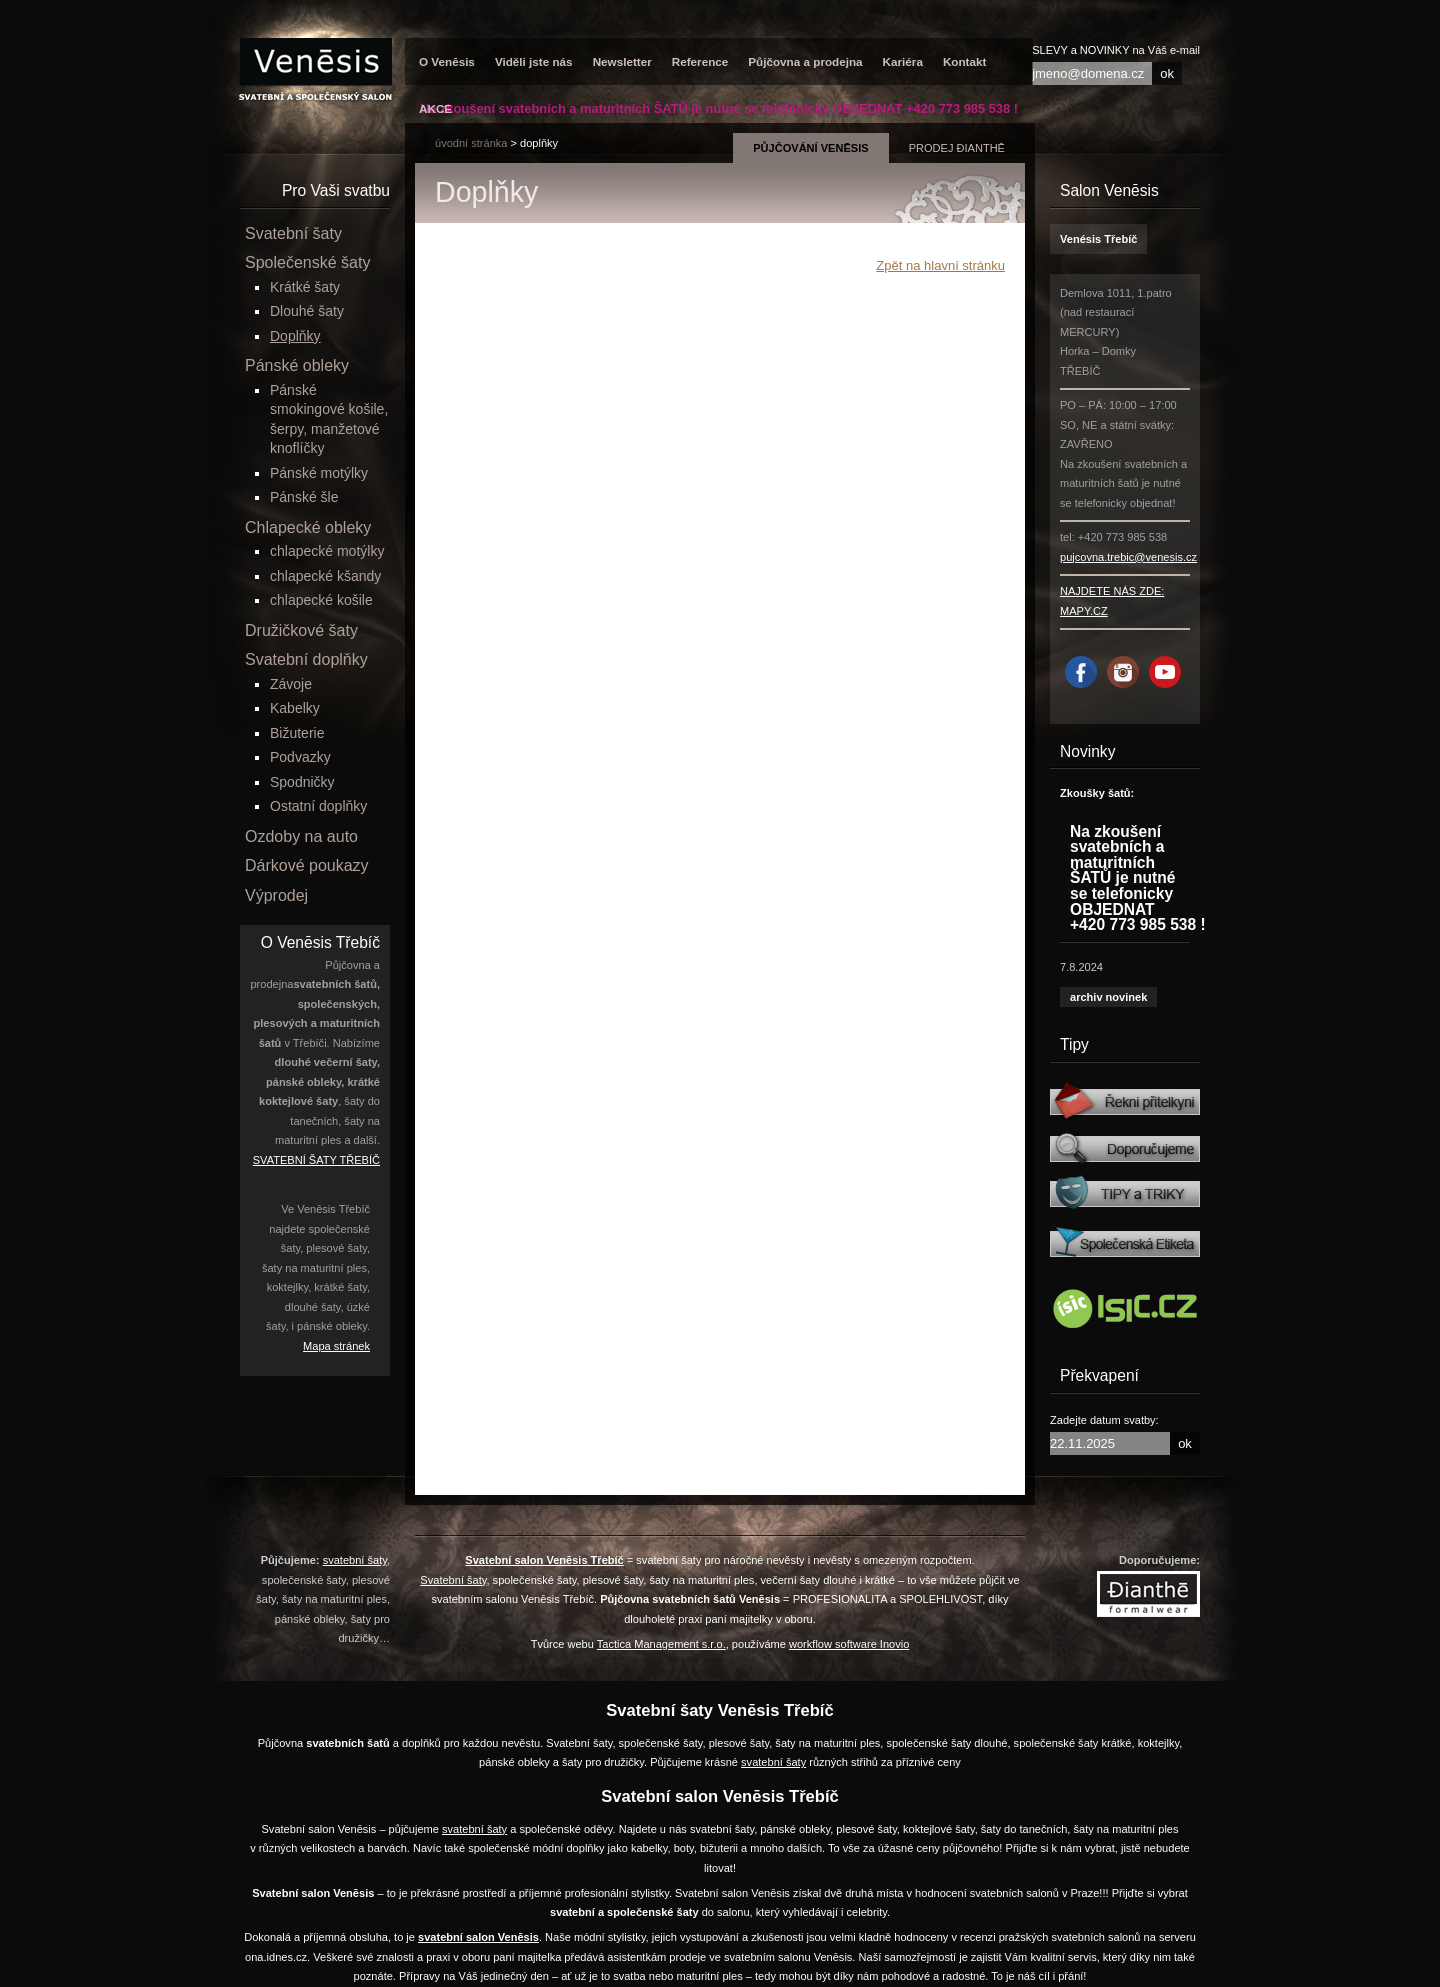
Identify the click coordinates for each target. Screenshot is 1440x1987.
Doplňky (539, 143)
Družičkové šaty (301, 630)
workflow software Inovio (849, 1644)
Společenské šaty (307, 262)
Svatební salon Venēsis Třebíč (544, 1560)
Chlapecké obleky (308, 527)
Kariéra (903, 61)
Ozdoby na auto (301, 836)
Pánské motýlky (319, 473)
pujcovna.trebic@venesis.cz (1128, 557)
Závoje (291, 684)
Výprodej (276, 895)
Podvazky (300, 757)
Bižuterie (297, 733)
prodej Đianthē (957, 148)
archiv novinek (1108, 997)
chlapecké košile (321, 600)
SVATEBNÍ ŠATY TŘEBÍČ (316, 1160)
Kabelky (295, 708)
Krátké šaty (305, 287)
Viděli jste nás (534, 61)
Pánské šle (304, 497)
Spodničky (302, 782)
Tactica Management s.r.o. (661, 1644)
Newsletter (622, 61)
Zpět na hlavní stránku (940, 265)
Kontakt (965, 61)
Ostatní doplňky (318, 806)
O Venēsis (447, 61)
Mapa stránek (336, 1346)
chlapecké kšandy (325, 576)
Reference (700, 61)
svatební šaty (355, 1560)
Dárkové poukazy (307, 865)
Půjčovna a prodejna (805, 61)
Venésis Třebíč (1098, 239)
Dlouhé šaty (307, 311)
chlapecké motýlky (327, 551)
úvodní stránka (471, 143)
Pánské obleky (297, 365)
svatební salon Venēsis (478, 1937)
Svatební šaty (293, 233)
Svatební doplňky (306, 659)
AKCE (435, 108)
